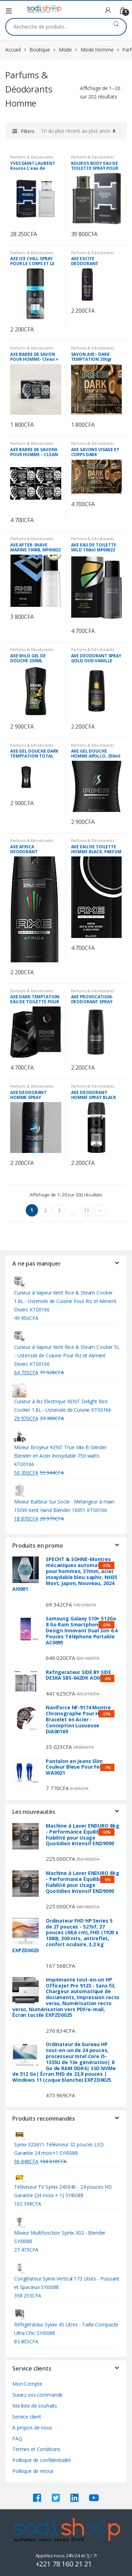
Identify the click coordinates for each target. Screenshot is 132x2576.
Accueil (13, 49)
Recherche (116, 27)
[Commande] (77, 130)
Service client (26, 2416)
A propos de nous (32, 2427)
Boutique (40, 49)
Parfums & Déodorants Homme (31, 159)
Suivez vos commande (37, 2394)
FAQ (17, 2438)
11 (86, 1210)
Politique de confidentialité (41, 2460)
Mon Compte (27, 2383)
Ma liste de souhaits (34, 2405)
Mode (65, 49)
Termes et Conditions (36, 2449)
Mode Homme (97, 49)
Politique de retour (33, 2471)
